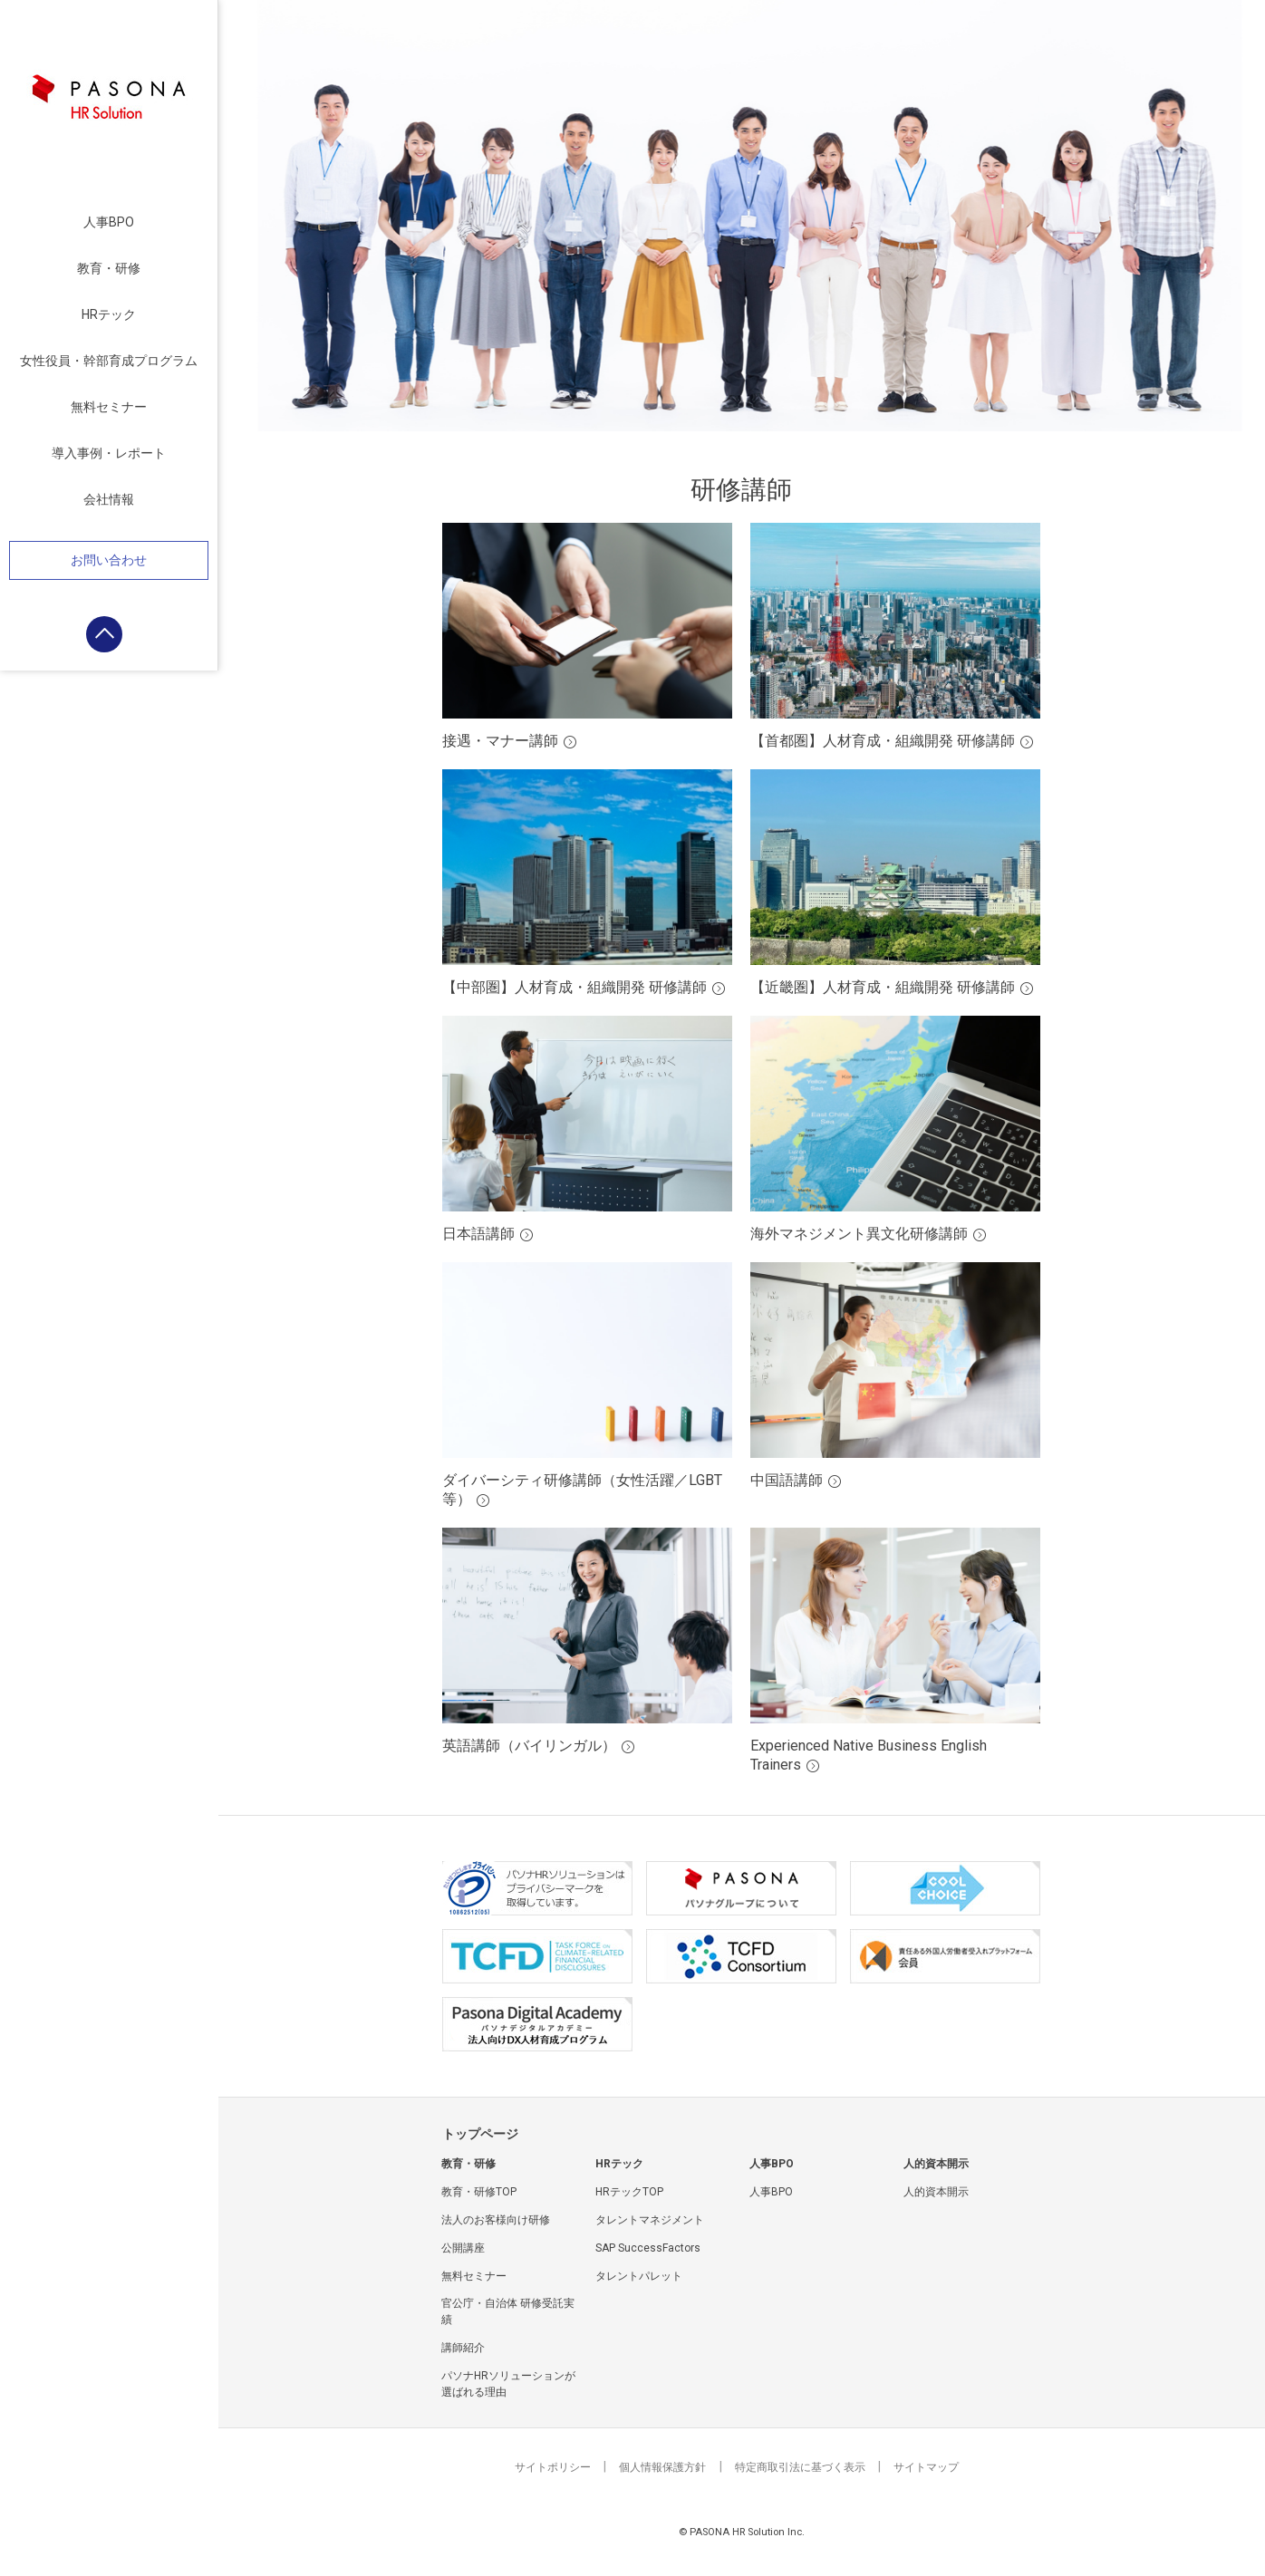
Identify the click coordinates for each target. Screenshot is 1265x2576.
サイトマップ (926, 2467)
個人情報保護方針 (662, 2467)
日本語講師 (478, 1233)
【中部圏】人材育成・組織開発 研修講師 (574, 987)
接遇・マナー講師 (500, 740)
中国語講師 (786, 1480)
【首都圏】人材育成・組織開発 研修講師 (882, 740)
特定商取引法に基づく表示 (800, 2467)
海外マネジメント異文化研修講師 (859, 1233)
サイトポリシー (553, 2467)
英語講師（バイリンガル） (529, 1745)
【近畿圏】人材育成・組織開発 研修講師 (882, 987)
